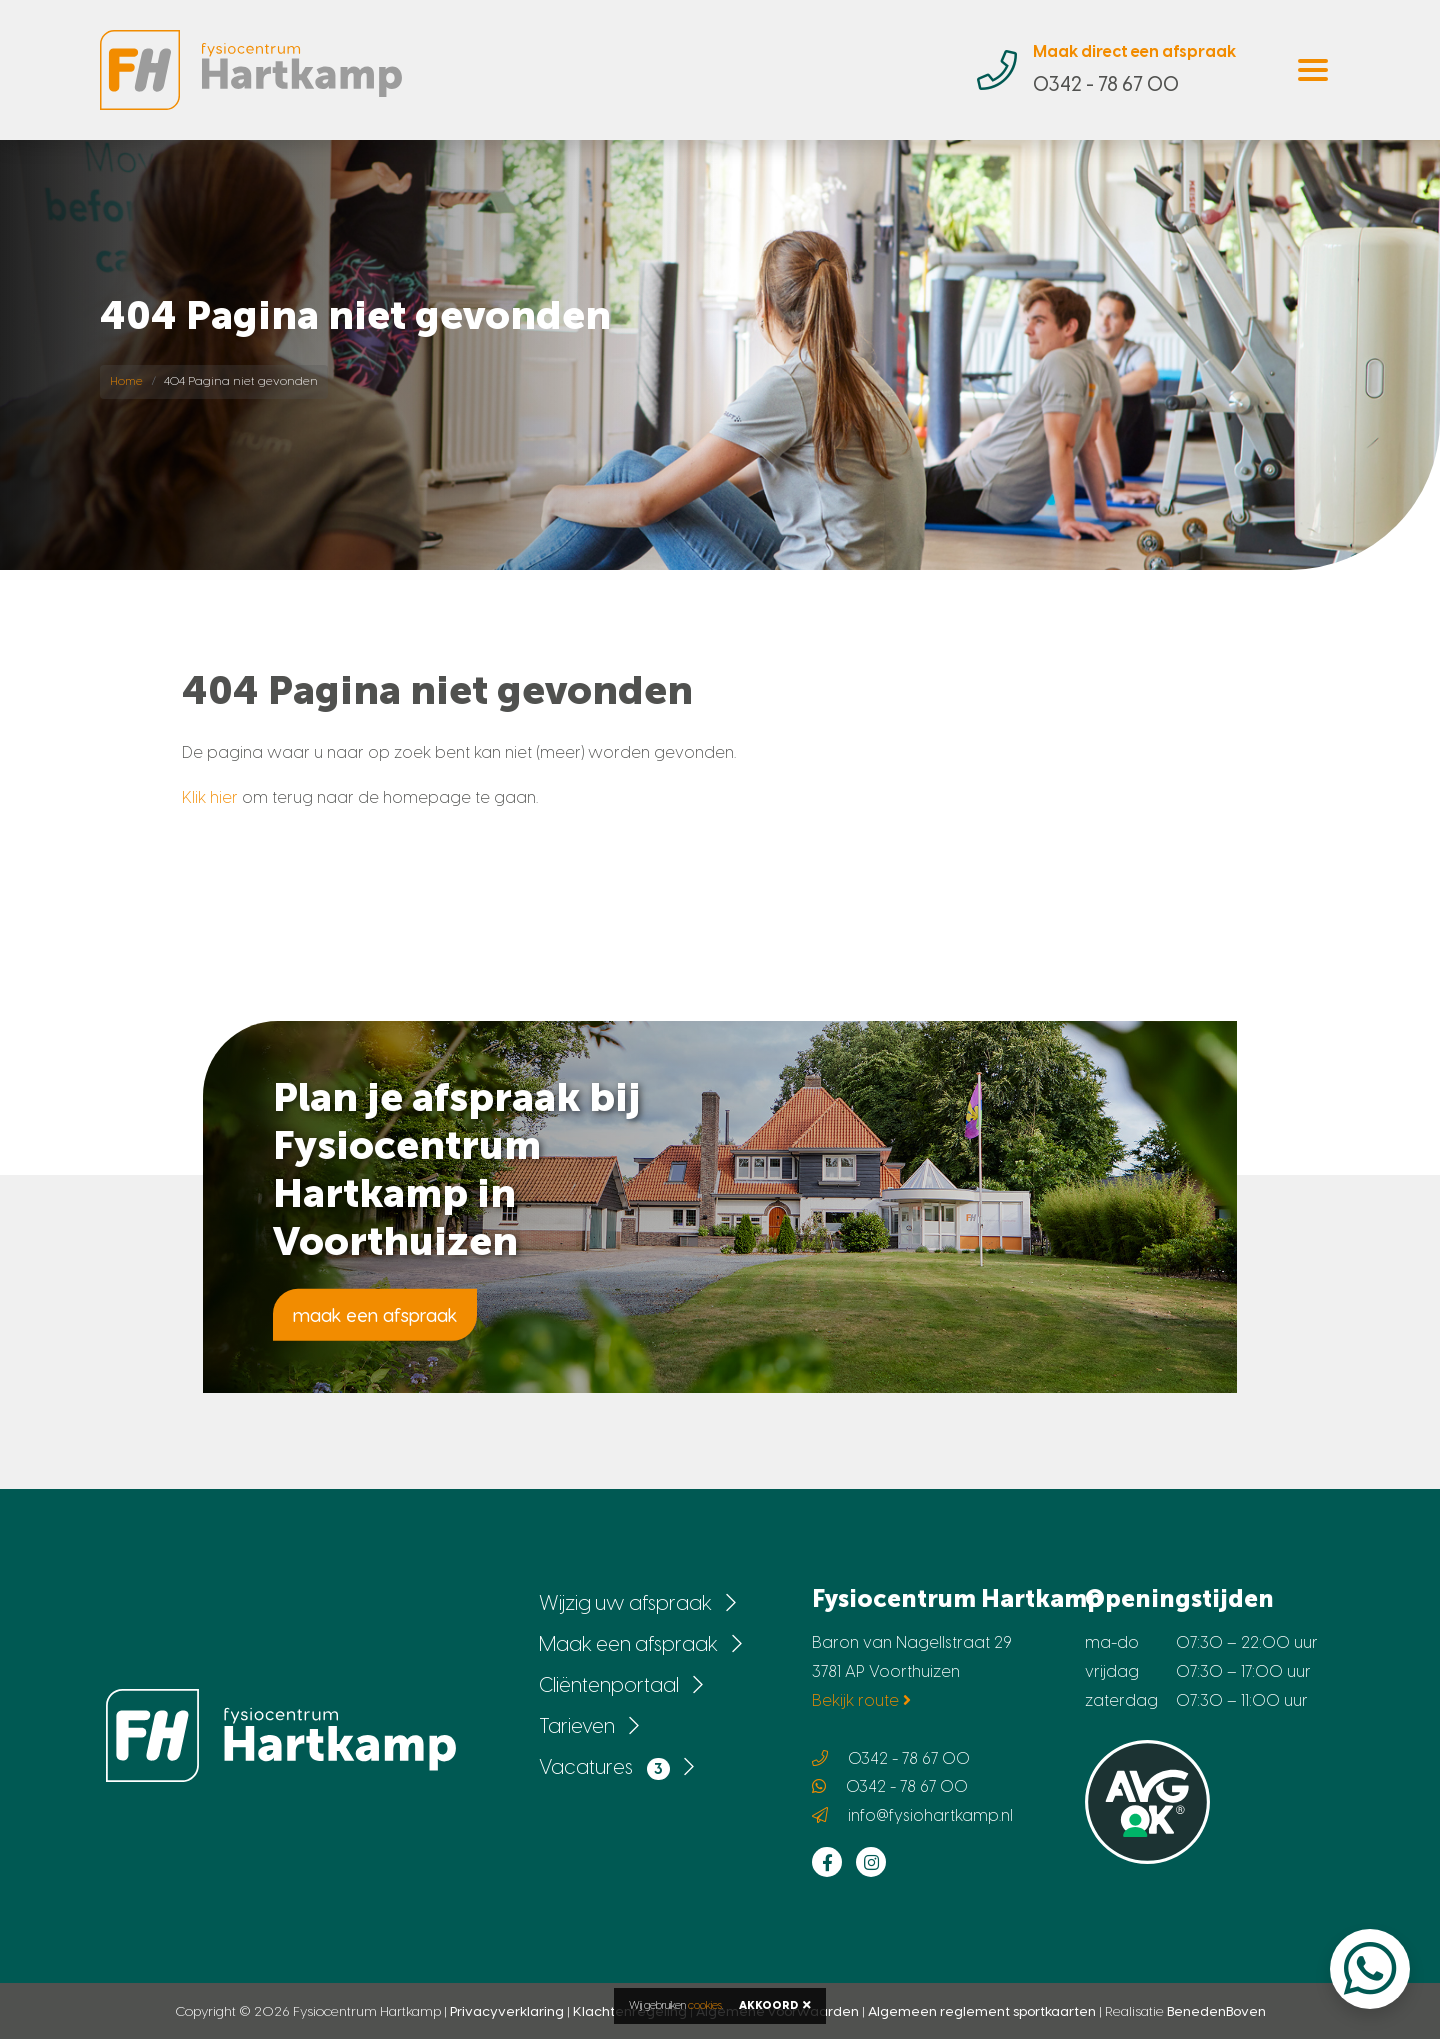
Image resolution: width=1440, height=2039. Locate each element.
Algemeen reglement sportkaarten (982, 2011)
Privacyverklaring (507, 2011)
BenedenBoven (1216, 2011)
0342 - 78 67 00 (909, 1758)
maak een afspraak (375, 1313)
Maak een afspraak (640, 1644)
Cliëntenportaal (621, 1685)
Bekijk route (861, 1700)
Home (126, 381)
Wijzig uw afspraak (637, 1603)
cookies (705, 2005)
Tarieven (589, 1726)
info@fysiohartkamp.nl (930, 1815)
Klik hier (210, 797)
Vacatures (616, 1767)
